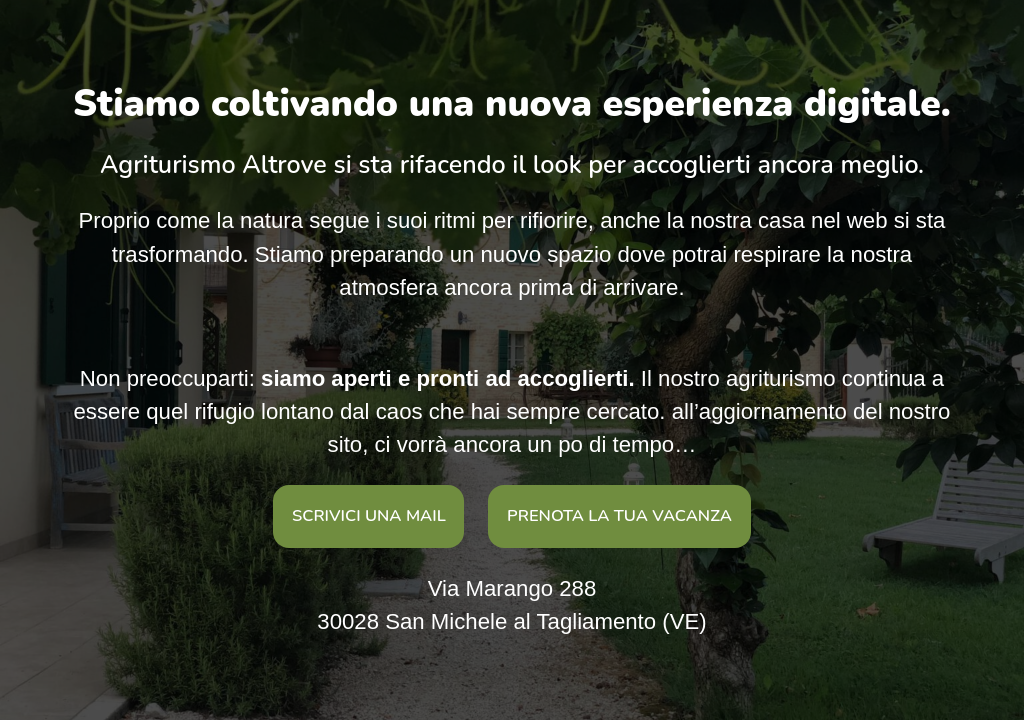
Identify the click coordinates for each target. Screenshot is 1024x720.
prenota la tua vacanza (619, 515)
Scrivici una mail (369, 515)
